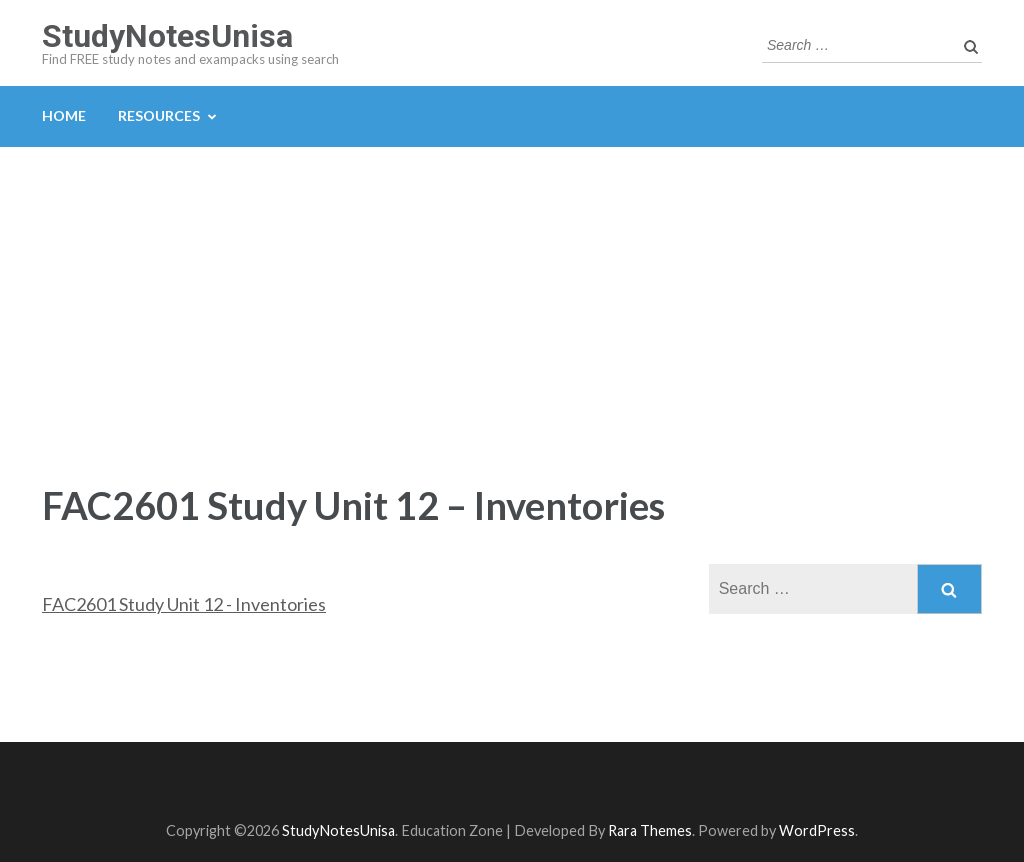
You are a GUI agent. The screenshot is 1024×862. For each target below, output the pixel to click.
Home (64, 115)
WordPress (817, 830)
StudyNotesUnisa (167, 36)
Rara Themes (650, 830)
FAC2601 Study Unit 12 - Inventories (184, 604)
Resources (159, 115)
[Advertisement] (512, 297)
